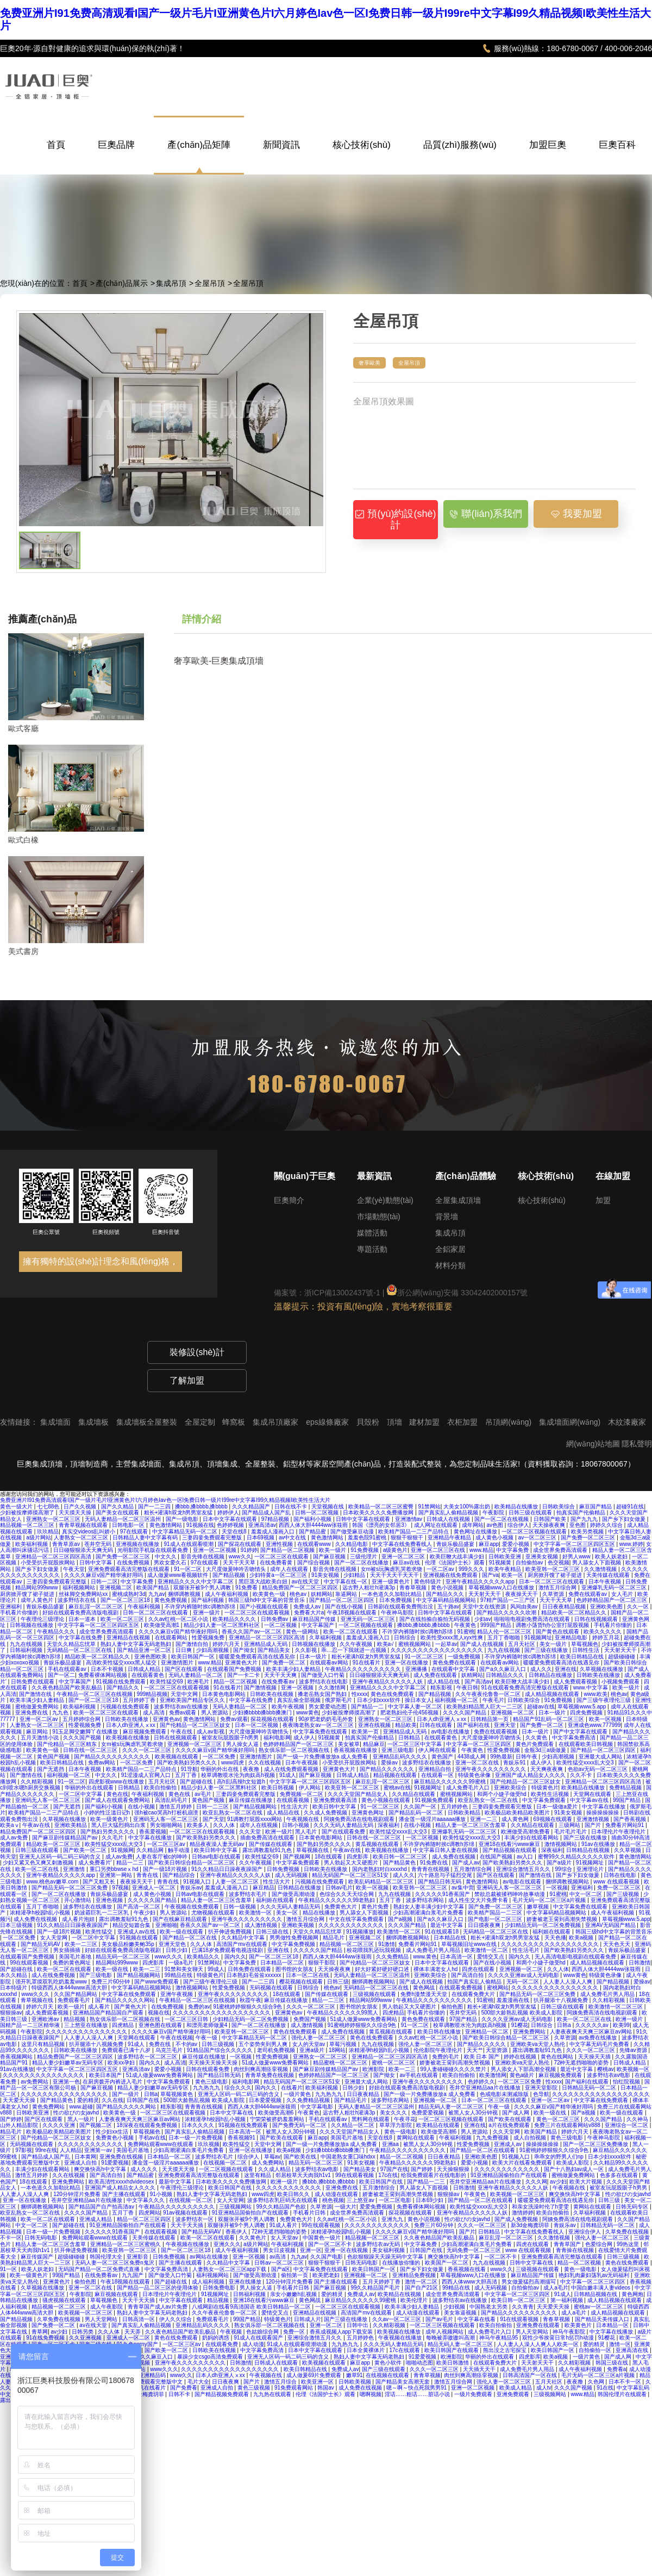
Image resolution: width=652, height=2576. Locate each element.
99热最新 (501, 1757)
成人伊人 (304, 1738)
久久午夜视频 (357, 1644)
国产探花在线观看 (240, 1544)
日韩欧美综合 (559, 1507)
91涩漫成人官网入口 (146, 1775)
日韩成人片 (307, 2319)
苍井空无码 (98, 1544)
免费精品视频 (626, 1788)
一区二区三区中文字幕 (415, 1744)
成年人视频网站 (445, 2332)
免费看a (616, 2369)
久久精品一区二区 (353, 2125)
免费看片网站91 (625, 1825)
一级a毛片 (181, 1963)
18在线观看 (329, 1857)
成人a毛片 (555, 2288)
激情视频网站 (561, 1844)
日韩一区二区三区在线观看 (156, 1613)
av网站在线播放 (209, 2257)
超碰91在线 (630, 1507)
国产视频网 (297, 1857)
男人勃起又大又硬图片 (352, 1863)
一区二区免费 (220, 1757)
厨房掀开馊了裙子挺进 (556, 1575)
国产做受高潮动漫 (294, 1894)
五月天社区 (522, 1644)
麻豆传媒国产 (38, 2257)
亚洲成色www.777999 (594, 1725)
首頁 (56, 156)
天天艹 (475, 2050)
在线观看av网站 (329, 1663)
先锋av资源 (633, 2050)
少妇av (482, 1619)
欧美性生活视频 (550, 1794)
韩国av (326, 2388)
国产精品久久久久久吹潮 (507, 1613)
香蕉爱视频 (152, 1832)
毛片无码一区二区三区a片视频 (549, 1900)
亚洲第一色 (66, 2082)
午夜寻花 (405, 2119)
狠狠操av (11, 2013)
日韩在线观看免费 (208, 2069)
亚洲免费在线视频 (122, 2157)
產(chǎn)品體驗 (465, 1176)
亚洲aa (391, 2144)
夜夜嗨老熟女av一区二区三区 (319, 1725)
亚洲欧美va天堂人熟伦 (538, 2044)
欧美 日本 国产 (482, 2057)
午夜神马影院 (398, 1613)
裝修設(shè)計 (197, 1352)
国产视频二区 (96, 2125)
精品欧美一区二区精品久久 (574, 1613)
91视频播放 (360, 1932)
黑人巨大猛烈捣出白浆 (119, 1825)
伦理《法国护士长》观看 (455, 1562)
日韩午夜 (527, 1757)
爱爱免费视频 (377, 2207)
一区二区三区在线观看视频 (257, 1613)
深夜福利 (389, 1825)
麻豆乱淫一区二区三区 (96, 1607)
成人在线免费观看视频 (292, 1769)
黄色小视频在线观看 (386, 1800)
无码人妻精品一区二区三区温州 (123, 1519)
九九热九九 (207, 2088)
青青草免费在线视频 (270, 2075)
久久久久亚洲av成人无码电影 (524, 1975)
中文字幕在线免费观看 (130, 1994)
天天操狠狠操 (454, 2169)
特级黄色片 (545, 1788)
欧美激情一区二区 (399, 1932)
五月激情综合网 (473, 1869)
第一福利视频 (567, 2300)
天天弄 (133, 2332)
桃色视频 (333, 2200)
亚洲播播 (417, 1669)
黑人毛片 (306, 1832)
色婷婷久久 (481, 2082)
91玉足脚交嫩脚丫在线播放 (86, 1732)
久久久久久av (592, 2025)
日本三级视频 (17, 1925)
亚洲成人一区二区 (154, 1888)
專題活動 (372, 1249)
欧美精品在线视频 (400, 2294)
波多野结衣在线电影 (324, 1682)
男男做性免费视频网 (294, 1938)
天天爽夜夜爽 (547, 1769)
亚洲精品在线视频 (129, 1638)
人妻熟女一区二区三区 (82, 1537)
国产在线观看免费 (344, 1832)
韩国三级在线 (612, 2363)
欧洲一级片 (278, 1832)
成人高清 (154, 1713)
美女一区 (287, 1913)
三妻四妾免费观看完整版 (212, 1537)
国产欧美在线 (301, 2157)
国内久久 (235, 1957)
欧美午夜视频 (289, 1707)
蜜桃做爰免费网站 (37, 1707)
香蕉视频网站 (17, 2057)
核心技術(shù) (362, 156)
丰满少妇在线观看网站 (532, 1838)
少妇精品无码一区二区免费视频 (543, 1925)
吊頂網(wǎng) (509, 1422)
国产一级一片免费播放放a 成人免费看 (323, 1757)
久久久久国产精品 (465, 1713)
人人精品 (71, 2150)
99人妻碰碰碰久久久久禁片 (454, 2069)
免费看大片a (309, 1613)
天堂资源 (497, 2050)
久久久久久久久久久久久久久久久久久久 (550, 1944)
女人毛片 (623, 1594)
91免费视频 (365, 1550)
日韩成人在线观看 (276, 2363)
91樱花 (519, 2025)
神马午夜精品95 (499, 2338)
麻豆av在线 (407, 1562)
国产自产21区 (422, 2288)
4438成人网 (472, 1757)
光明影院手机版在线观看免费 (153, 1550)
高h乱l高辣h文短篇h (242, 1782)
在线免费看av (278, 1682)
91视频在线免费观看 (121, 1682)
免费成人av (307, 1607)
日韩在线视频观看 (596, 1619)
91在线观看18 (442, 1932)
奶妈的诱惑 (216, 2338)
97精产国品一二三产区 (508, 1600)
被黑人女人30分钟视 (473, 2113)
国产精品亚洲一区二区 (145, 1650)
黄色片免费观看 (535, 1744)
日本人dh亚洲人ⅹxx (442, 1719)
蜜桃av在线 (397, 1788)
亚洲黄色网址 (369, 1813)
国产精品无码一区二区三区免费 (70, 1888)
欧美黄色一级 (270, 1594)
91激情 (386, 1944)
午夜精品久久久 (57, 1632)
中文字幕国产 (319, 1625)
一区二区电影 (396, 2200)
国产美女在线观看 (118, 1512)
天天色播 (555, 1938)
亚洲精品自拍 (435, 1769)
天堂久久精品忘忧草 (72, 1644)
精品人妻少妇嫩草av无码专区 (68, 2063)
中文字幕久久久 (146, 2200)
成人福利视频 (209, 2282)
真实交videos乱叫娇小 (89, 1532)
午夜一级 (207, 2038)
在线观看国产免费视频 (235, 1669)
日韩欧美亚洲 (505, 1557)
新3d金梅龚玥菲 (531, 2225)
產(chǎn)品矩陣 (199, 145)
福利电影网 (277, 1738)
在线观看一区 (438, 1775)
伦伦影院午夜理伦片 (438, 2050)
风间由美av (524, 1607)
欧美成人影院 (573, 2163)
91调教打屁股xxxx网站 (255, 1819)
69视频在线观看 (554, 1819)
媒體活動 (372, 1232)
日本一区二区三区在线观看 (552, 1582)
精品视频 (75, 2019)
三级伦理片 (364, 1557)
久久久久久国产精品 (153, 1900)
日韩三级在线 (273, 1932)
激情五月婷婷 (176, 1807)
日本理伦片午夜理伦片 (619, 1832)
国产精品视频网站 (255, 1807)
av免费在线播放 (598, 2038)
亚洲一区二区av (39, 1719)
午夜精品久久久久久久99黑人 (343, 2013)
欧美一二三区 (82, 1944)
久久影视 (306, 1650)
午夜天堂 (74, 1569)
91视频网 (122, 1850)
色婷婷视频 (231, 1525)
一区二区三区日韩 (187, 2019)
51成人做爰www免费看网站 (364, 2019)
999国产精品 (496, 1625)
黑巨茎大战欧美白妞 (264, 1582)
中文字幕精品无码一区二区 (185, 1532)
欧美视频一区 (633, 2069)
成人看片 (99, 2007)
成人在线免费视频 (54, 1975)
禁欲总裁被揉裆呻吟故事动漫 (510, 1894)
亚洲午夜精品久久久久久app (481, 1582)
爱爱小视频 (516, 1544)
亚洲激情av (409, 1519)
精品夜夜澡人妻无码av (218, 1844)
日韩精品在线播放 (551, 1675)
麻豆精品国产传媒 (314, 1619)
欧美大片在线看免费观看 (523, 2163)
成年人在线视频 (259, 1825)
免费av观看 (183, 1713)
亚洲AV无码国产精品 (611, 1925)
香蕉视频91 (242, 2138)
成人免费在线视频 (454, 1857)
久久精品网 (150, 1850)
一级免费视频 (465, 1657)
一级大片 (345, 2207)
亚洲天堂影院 (542, 2088)
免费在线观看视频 (496, 1732)
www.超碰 (81, 2107)
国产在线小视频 (345, 1607)
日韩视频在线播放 (32, 1625)
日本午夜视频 (605, 1582)
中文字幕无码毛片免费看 (600, 2044)
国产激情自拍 (192, 1644)
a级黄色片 (395, 1550)
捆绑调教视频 (185, 1594)
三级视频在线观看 (375, 1994)
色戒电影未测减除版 (505, 2094)
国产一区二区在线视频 (502, 1519)
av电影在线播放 (451, 1732)
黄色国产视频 (54, 1757)
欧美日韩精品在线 (582, 1657)
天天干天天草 (240, 1562)
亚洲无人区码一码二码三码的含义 (60, 1857)
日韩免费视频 (284, 1869)
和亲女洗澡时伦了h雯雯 (541, 2207)
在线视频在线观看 (388, 2375)
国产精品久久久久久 (482, 2044)
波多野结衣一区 (195, 2219)
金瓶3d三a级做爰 (545, 1750)
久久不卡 (581, 1775)
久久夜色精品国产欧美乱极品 (68, 1688)
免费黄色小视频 (115, 2138)
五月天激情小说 (40, 1738)
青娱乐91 (515, 1763)
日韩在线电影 (621, 1875)
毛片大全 (198, 2382)
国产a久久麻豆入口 (503, 1669)
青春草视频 (413, 1587)
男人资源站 (215, 1713)
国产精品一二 (368, 1707)
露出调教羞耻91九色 (267, 1850)
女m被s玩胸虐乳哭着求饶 (392, 1569)
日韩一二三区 (213, 1807)
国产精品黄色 (400, 1863)
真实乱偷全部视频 (299, 1700)
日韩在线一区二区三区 (91, 1750)
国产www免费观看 (157, 1982)
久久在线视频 (265, 1763)
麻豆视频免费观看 (145, 1732)
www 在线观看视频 (617, 1882)
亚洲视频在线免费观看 (451, 1575)
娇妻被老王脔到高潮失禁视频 (562, 1919)
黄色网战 (424, 1988)
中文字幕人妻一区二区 (416, 1707)
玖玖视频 (209, 2144)
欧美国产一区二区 (447, 2263)
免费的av (199, 2007)
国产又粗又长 (100, 1882)
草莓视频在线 (313, 1850)
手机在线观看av (67, 1669)
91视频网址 (538, 1638)
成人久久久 (144, 2169)
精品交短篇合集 (132, 1925)
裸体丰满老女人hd (436, 1969)
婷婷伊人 (228, 1512)
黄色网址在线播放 (476, 1532)
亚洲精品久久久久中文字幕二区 (196, 1582)
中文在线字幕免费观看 (357, 1919)
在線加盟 (612, 1176)
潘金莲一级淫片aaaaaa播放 (433, 1819)
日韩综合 (405, 1638)
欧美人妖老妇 (612, 1557)
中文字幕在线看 (477, 2319)
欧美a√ (386, 1644)
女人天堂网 (54, 1938)
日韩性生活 (586, 1650)
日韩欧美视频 (355, 2382)
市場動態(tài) (378, 1216)
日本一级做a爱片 (557, 1807)
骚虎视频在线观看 (64, 2300)
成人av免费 (14, 1838)
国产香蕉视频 (630, 1819)
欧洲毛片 (199, 1682)
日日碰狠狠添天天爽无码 (84, 1550)
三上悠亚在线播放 (86, 2025)
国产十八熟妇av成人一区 (574, 2169)
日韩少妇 (177, 1950)
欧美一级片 (333, 1550)
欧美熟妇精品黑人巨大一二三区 (485, 1707)
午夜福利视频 (145, 1607)
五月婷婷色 (455, 1807)
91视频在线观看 (140, 1938)
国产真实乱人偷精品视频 (449, 1512)
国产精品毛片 (351, 2100)
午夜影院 (494, 1512)
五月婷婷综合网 (82, 1719)
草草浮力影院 (396, 2125)
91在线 (605, 2388)
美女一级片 (554, 1644)
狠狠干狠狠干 (408, 1537)
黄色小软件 (388, 2363)
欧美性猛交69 (167, 1682)
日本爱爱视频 (266, 2100)
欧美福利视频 (32, 1544)
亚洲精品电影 (572, 1638)
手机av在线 (152, 2138)
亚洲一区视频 (298, 1688)
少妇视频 (455, 2307)
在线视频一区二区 (225, 2163)
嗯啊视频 (370, 2394)
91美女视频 (326, 1575)
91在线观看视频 (520, 2319)
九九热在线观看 (273, 2394)
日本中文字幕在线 (232, 2113)
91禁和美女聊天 (185, 1969)
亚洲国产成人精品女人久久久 (531, 1775)
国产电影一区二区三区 (496, 1919)
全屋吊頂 (210, 283)
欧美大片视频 (586, 2182)
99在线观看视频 (30, 1963)
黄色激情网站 (166, 1525)
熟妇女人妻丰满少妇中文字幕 (429, 1907)
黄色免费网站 (49, 2107)
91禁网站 (429, 1507)
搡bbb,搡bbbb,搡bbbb (202, 1507)
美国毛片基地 (76, 1957)
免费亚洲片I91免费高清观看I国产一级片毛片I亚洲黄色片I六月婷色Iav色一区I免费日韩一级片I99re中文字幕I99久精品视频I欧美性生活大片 (165, 1500)
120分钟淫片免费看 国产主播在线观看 (100, 2194)
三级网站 (570, 1825)
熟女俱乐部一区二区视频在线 (295, 1750)
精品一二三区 (329, 2000)
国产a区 (281, 2269)
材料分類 (450, 1265)
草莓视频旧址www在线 (469, 1944)
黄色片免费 (375, 1907)
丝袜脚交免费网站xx (84, 1594)
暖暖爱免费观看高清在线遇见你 (258, 1657)
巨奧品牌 (116, 156)
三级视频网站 (236, 2207)
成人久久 (541, 1669)
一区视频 (557, 1888)
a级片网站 (38, 1537)
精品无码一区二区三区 (124, 1957)
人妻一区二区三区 (237, 1882)
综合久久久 (238, 2088)
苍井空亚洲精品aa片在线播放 (485, 2088)
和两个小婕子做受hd (502, 1794)
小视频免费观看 (621, 1682)
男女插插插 (67, 1950)
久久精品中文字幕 (243, 1938)
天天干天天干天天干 (395, 1575)
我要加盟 (576, 513)
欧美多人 (198, 1825)
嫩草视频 (538, 1907)
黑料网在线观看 (371, 2119)
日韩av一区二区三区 (279, 2263)
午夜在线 (182, 1732)
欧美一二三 (147, 1969)
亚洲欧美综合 (511, 1788)
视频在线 (159, 2013)
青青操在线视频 (575, 2250)
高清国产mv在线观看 (242, 1944)
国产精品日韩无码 (440, 1882)
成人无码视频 (292, 1875)
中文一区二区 (586, 1894)
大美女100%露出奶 (467, 1507)
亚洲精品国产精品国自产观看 (109, 2013)
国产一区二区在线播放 (362, 1562)
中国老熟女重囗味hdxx (349, 2157)
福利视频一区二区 (457, 1700)
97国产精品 (464, 2019)
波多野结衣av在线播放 (182, 1707)
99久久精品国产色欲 (281, 2207)
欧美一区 (513, 1575)
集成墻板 (94, 1422)
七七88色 (49, 1507)
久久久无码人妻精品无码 (344, 1825)
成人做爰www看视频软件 (178, 1575)
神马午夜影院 (570, 2332)
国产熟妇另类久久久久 (108, 1832)
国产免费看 (183, 2388)
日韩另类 (83, 2332)
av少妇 (558, 2182)
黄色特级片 (428, 1582)
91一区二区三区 (425, 1657)
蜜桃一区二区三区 (394, 2063)
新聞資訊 (281, 156)
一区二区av (441, 1569)
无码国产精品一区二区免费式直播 (99, 2269)
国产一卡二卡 (244, 1675)
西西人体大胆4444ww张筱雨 (314, 1525)
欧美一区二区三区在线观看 (106, 1713)
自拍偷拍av (530, 1562)
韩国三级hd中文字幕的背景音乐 (267, 1600)
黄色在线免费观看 (393, 1694)
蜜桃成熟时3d (128, 1594)
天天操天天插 (595, 2057)
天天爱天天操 (20, 2100)
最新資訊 (374, 1176)
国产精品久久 (123, 1688)
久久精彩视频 (38, 1782)
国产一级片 (126, 2094)
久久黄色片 (253, 2238)
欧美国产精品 (153, 1587)
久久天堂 (250, 1832)
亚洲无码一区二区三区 (369, 1619)
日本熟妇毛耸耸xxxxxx (255, 1975)
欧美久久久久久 (603, 1632)
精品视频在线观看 (395, 1775)
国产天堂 (213, 1819)
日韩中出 (358, 2325)
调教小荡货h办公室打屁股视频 (553, 1625)
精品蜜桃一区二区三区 (341, 2063)
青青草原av (66, 1544)
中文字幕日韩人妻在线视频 (446, 1850)
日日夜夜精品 (364, 2094)
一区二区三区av (166, 1844)
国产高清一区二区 (139, 1907)
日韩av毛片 (339, 1888)
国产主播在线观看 (181, 2263)
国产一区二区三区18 (126, 1600)
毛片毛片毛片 (571, 1832)
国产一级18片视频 (166, 1869)
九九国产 (133, 2275)
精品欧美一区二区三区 (54, 1844)
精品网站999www (37, 1587)
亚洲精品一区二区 (487, 2032)
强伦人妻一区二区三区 (319, 2038)
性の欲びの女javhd (77, 2113)
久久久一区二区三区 (147, 1750)
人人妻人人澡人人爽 (568, 1982)
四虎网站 (149, 2213)
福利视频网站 (79, 1587)
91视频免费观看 (435, 1800)
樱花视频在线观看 (301, 1982)
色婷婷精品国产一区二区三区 (612, 1600)
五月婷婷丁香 (140, 1700)
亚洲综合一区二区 (627, 2125)
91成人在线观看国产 (259, 2338)
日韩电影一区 (129, 1525)
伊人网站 (310, 1788)
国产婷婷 (11, 2119)
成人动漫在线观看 (337, 2194)
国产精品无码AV (41, 1944)
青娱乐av (191, 1888)
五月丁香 (186, 1775)
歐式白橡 (23, 839)
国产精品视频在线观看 (510, 1850)
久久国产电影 (327, 2257)
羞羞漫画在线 (514, 2000)
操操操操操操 (603, 1813)
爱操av (390, 1763)
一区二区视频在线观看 (366, 1625)
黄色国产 (443, 1757)
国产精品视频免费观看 (222, 2394)
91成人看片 (284, 2225)
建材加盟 (425, 1422)
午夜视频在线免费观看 (193, 1907)
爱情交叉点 (491, 1957)
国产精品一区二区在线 (190, 1938)
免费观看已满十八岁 (127, 2050)
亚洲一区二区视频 (215, 1550)
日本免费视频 (396, 1600)
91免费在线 (434, 1863)
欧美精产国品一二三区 (496, 1913)
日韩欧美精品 (465, 1813)
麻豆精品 (263, 1888)
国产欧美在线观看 (510, 2119)
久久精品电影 (352, 1544)
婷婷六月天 (226, 1644)
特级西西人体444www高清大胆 (70, 1988)
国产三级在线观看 (384, 2369)
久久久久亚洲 (59, 2125)
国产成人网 (516, 2113)
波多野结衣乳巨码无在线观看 (283, 2200)
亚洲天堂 (505, 1725)
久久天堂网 (507, 2132)
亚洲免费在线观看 (538, 2325)
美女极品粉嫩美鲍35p (128, 1944)
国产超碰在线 (197, 1782)
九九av (156, 1594)
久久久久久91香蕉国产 (443, 1894)
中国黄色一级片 (322, 2238)
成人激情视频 (261, 1925)
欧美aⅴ (10, 1825)
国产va (490, 1575)
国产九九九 (584, 1519)
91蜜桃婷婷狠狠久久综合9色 (248, 2007)
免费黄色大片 (341, 1907)
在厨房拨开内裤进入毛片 (113, 2082)
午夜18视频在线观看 (352, 1613)
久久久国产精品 (408, 1925)
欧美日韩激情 (453, 2363)
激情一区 (620, 2344)
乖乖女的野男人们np (559, 2157)
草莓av (272, 2157)
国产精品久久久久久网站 (125, 2000)
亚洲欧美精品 (71, 1825)
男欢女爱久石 (171, 1562)
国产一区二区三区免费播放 (596, 2144)
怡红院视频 (627, 2082)
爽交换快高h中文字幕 (100, 2169)
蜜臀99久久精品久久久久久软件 (577, 1857)
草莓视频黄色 (177, 2094)
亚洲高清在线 (633, 2350)
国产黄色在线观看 (558, 1632)
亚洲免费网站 (530, 2032)
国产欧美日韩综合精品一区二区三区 (192, 1863)
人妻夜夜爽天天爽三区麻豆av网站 (591, 2032)
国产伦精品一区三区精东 (67, 1744)
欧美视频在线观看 (177, 1757)
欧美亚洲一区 (318, 2382)
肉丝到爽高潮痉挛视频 (262, 2069)
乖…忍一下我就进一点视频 (354, 1650)
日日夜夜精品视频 (564, 1607)
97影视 (23, 2150)
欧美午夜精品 (505, 1569)
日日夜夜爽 (226, 2382)
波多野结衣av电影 (609, 2075)
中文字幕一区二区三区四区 (479, 1744)
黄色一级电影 (401, 2132)
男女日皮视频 (280, 2250)
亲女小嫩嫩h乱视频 (294, 2294)
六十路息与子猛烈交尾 (446, 1875)
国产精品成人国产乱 (267, 1512)
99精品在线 (179, 1975)
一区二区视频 (281, 1625)
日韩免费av (275, 1619)
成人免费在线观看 (436, 1675)
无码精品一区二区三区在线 (80, 1650)
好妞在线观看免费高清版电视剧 (81, 1613)
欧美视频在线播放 (128, 1738)
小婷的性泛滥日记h (107, 1813)
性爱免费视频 (504, 1750)
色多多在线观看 (620, 2175)
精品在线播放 (320, 1913)
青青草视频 (427, 2375)
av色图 (495, 1525)
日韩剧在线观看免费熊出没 (401, 1607)
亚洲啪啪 (166, 1925)
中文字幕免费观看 (544, 1800)
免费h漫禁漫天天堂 (424, 1994)
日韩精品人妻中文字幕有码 (145, 1537)
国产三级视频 (623, 1894)
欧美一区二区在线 (37, 1869)
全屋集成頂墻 (458, 1200)
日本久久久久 (198, 2125)
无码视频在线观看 (271, 1988)
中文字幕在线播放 (604, 1807)
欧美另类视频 (588, 1532)
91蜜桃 (465, 1632)
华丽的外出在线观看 (90, 1788)
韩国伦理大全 (107, 2257)
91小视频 (162, 2194)
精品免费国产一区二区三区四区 (301, 1587)
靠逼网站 (347, 1594)
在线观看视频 (294, 1800)
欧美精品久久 (204, 1957)
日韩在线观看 (436, 1725)
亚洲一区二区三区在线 (439, 1550)
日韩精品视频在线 (596, 2294)
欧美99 (621, 2025)
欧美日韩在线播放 (439, 2032)
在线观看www (314, 1544)
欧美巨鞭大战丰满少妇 (458, 1557)
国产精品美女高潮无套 (403, 2382)
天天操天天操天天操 (214, 2063)
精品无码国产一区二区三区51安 (351, 1875)
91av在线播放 (598, 1844)
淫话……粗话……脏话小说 (418, 2394)
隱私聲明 (637, 1443)
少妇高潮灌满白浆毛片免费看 (429, 1913)
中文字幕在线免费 (81, 1638)
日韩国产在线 (144, 2100)
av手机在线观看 (419, 2075)
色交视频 (558, 1562)
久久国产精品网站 (76, 1994)
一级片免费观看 (474, 2394)
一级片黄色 (298, 2094)
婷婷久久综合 (607, 1525)
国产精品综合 (179, 1875)
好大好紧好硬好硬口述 (383, 1969)
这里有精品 (258, 2175)
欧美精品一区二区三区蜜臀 (381, 1507)
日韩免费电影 (220, 2288)
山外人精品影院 (20, 2125)
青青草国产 (568, 2244)
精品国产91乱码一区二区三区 (549, 1719)
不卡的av (187, 2044)
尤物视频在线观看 (213, 1913)
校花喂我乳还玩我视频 (375, 1950)
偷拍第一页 (295, 2275)
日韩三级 (338, 1982)
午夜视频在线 (303, 1819)
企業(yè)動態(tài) (385, 1200)
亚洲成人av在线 (137, 1932)
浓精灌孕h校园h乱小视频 (41, 1913)
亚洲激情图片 (178, 1663)
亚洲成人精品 (96, 2219)
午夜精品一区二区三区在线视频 (95, 1694)
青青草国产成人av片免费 (158, 2307)
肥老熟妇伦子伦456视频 (410, 1713)
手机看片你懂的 (20, 1613)
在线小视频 (142, 1807)
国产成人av (466, 1863)
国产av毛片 (439, 2319)
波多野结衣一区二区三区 (148, 2057)
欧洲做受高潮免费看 (526, 1832)
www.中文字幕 (591, 1688)
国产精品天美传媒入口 (603, 2319)
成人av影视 (211, 1732)
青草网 (40, 2332)
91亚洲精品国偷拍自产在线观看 (510, 2175)
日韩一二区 (104, 1582)
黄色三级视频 (254, 2388)
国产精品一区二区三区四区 (342, 1600)
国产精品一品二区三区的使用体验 (158, 2288)
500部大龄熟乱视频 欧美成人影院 (522, 2013)
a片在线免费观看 (509, 2125)
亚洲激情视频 (593, 1819)
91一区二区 (188, 1569)
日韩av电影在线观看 (217, 1857)
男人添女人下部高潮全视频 (524, 2069)
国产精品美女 (275, 1650)
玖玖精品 (48, 1532)
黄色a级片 (523, 2075)
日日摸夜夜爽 (485, 1925)
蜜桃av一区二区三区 (599, 2307)
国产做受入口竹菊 (323, 1675)
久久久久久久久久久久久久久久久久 (555, 1988)
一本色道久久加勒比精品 (392, 1594)
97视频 (120, 1888)
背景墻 (446, 1216)
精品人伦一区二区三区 (505, 1632)
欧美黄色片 (579, 2325)
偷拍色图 (453, 2007)
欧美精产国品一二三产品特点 (414, 1532)
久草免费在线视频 (627, 2232)
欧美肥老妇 (326, 2275)
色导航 (541, 2094)
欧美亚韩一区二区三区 (553, 1569)
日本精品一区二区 (282, 1963)
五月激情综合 (379, 2188)
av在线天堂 (306, 1582)
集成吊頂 (171, 283)
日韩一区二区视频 (317, 1512)
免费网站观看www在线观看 (161, 2144)
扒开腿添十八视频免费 (562, 2000)
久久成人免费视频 (326, 1813)
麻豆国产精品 (596, 1507)
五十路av (448, 1607)
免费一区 (294, 2332)
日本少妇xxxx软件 (379, 1700)
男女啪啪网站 (167, 1825)
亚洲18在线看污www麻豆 (510, 1844)
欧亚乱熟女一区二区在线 (488, 1800)
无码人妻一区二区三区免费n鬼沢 (115, 2263)
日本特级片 (14, 1988)
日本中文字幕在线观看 (231, 1519)
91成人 (287, 1775)
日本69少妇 (430, 2200)
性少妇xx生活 (113, 2132)
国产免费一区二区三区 (589, 1537)
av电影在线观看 (522, 1882)
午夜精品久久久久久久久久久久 (364, 1669)
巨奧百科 (617, 156)
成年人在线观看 (290, 1569)
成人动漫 (253, 2344)
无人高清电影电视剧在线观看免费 (576, 1957)
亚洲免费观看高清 (336, 1800)
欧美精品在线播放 (517, 1507)
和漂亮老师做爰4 (207, 2025)
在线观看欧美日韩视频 (587, 1744)
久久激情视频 (601, 1569)
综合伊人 (518, 1525)
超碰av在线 (541, 1707)
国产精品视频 (229, 1575)
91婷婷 (249, 1550)
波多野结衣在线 (77, 1600)
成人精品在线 (444, 1682)
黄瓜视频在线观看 (377, 1844)
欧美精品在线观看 (438, 2125)
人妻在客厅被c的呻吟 (162, 1857)
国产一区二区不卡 (330, 2244)
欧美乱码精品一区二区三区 (381, 1882)
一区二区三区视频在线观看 (534, 1532)
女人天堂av (285, 2238)
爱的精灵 (88, 2100)
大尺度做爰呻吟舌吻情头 (236, 1569)
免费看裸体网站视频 (103, 1675)
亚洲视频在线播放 (138, 1544)
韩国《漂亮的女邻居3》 (381, 1525)
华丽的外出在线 (220, 1769)
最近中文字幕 (447, 1925)
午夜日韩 (467, 1688)
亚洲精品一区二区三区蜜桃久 (126, 2244)
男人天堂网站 (102, 2319)
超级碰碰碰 (622, 1657)
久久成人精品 (275, 2169)
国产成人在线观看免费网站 (118, 1800)
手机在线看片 (150, 2388)
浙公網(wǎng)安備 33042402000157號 (457, 1292)
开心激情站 (78, 1900)
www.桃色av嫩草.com (53, 1882)
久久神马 (638, 2119)
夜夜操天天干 (522, 1594)
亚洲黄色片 (57, 2282)
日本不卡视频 (108, 1669)
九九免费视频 (493, 2138)
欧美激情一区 (256, 1913)
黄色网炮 (632, 2294)
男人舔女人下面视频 (597, 1562)
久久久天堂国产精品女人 (358, 1794)
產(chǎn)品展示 (122, 283)
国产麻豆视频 (330, 1557)
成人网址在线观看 (436, 1525)
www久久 (240, 1557)
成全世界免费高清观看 (561, 1550)
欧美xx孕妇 (122, 2063)
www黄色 (307, 1713)
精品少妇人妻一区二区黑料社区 (222, 1625)
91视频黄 (501, 1562)
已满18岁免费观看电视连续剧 (228, 1950)
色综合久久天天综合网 (347, 1894)
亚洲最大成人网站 (601, 1757)
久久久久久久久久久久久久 (351, 1925)
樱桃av (605, 2069)
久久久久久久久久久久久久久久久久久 (438, 1650)
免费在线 (160, 2044)
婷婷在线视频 (521, 2057)
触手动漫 (179, 1850)
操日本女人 (418, 1700)
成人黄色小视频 (495, 1537)
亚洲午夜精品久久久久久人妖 (388, 1682)
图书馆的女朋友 (295, 1969)
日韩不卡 (180, 2394)
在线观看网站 (172, 1638)
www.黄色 (425, 1957)
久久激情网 (332, 1688)
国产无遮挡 (51, 1769)
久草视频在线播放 (602, 1669)
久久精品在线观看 (414, 1794)
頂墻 (395, 1422)
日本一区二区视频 (257, 1725)
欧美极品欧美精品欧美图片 (518, 1813)
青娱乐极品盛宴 (456, 1544)
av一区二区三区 (538, 1537)
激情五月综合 (281, 2382)
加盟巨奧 (547, 156)
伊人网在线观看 (438, 1750)
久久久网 (536, 2182)
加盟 (603, 1200)
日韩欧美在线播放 (599, 1675)
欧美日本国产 (106, 2075)
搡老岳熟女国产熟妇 (323, 1694)
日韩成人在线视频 (449, 1519)
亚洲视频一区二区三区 (195, 1744)
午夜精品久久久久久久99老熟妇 (337, 1900)
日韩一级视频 (240, 1907)
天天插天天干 (480, 2369)
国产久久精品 (118, 1507)
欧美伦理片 (414, 2300)
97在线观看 (134, 1532)
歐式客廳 (23, 728)
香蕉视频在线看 (467, 2269)
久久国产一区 (421, 1807)
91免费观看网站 (294, 2388)
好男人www (577, 1557)
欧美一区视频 (606, 1719)
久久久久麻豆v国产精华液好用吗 (104, 1575)
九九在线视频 (27, 1644)
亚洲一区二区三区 (404, 1557)
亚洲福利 (11, 1607)
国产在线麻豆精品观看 (181, 1919)
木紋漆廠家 (627, 1422)
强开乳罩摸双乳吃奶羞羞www (51, 1982)
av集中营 (463, 1888)
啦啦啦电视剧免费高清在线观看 (533, 1619)
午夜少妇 (145, 1913)
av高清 (278, 2257)
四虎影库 (358, 1857)
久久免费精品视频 (308, 2100)
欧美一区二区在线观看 (351, 1632)
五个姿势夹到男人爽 (264, 2044)
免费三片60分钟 (111, 1982)
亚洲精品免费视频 (414, 2275)
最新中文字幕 (176, 2182)
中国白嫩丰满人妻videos (601, 2288)
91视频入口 (197, 1882)
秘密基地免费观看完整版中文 (148, 2382)
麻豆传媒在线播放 (251, 1800)
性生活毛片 (526, 1950)
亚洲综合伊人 (585, 2232)
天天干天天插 (188, 2225)
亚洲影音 (138, 2257)
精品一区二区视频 (236, 1682)
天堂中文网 (185, 1694)
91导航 (189, 1769)
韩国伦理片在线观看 (623, 2394)
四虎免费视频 (587, 1713)
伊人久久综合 (176, 2319)
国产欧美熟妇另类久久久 (187, 1763)
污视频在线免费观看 (126, 1707)
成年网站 (473, 1525)
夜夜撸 (252, 1769)
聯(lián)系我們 (485, 513)
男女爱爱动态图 (328, 1707)
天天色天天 (617, 1944)
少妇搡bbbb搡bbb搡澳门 (263, 1713)
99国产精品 (627, 1800)
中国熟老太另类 (489, 2307)
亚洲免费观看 (514, 2394)
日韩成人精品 (145, 1669)
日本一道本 (82, 1619)
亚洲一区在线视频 (346, 2250)
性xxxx (360, 1694)
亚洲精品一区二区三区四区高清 (54, 1557)
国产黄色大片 (131, 2007)
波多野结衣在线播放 (427, 1763)
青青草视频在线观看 (84, 1525)
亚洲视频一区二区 (513, 1713)
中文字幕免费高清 (574, 1738)
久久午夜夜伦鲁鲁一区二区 (488, 1694)
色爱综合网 (599, 2244)
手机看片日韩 (310, 2213)
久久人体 (224, 1825)
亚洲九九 (393, 2219)
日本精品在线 (451, 1938)
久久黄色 (537, 1738)
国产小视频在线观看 (265, 1607)
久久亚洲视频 (86, 2338)
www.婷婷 (631, 1544)
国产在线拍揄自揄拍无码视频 (435, 1619)
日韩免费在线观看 (33, 1682)
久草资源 (554, 1594)
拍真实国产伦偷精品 (581, 1512)
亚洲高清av (262, 1525)
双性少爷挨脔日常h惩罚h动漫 (558, 2338)
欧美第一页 (366, 1732)
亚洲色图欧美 (151, 1657)
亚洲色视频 (110, 1900)
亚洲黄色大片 (242, 1663)
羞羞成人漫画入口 (273, 1532)
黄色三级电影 (212, 2082)
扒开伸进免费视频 (230, 1932)
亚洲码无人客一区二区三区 (48, 1800)
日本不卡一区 (626, 2382)
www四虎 (233, 1763)
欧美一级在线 (113, 1969)
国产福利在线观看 (587, 2082)
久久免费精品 (393, 1957)
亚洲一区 (311, 2250)
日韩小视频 (296, 1825)
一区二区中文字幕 (81, 1794)
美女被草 (349, 1744)
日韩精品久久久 (505, 1675)
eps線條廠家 (328, 1422)
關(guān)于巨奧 (304, 1176)
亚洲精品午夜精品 (450, 1537)
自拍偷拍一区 (596, 2350)
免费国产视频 (310, 2019)
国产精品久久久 (446, 1594)
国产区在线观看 (184, 1669)
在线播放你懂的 (402, 2263)
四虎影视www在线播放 (117, 1782)
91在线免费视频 (46, 2338)
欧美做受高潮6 (276, 2113)
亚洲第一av (98, 2150)
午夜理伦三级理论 (43, 1619)
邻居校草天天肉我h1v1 (303, 2175)
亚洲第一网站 (116, 1875)
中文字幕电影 (317, 2107)
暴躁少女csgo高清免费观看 (210, 2357)
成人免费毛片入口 (468, 1788)
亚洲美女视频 (542, 1557)
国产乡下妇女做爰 (624, 1519)
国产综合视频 (314, 1562)
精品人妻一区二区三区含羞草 (471, 1825)
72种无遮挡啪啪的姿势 (582, 2063)
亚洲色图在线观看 (161, 2025)
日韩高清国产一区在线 (531, 2375)
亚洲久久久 (227, 2244)
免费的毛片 (446, 2057)
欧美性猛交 (99, 1932)
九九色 (61, 1713)
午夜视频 (231, 2332)
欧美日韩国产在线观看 (452, 2350)
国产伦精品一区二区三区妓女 (196, 1725)
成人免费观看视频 (576, 1682)
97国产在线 (394, 2169)
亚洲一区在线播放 (407, 1663)
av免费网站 (35, 2082)
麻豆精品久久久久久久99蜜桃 (450, 1782)
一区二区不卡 (501, 2257)
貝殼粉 (368, 1422)
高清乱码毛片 (172, 1800)
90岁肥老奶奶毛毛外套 (326, 1719)
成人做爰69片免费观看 (314, 2375)
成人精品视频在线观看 (553, 1694)
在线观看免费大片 (474, 1994)
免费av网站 (102, 1763)
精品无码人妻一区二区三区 (451, 2107)
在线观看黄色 (148, 1675)
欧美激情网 (492, 2075)
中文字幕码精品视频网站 (447, 1600)
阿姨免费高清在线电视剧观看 (360, 1819)
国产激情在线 (36, 1694)
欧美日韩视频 (278, 1788)
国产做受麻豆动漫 (352, 1532)
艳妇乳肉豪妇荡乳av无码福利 (595, 2275)
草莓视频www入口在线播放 (502, 1587)
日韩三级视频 (219, 2044)
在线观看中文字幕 (454, 1669)
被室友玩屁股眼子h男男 (231, 1738)
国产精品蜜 (313, 1532)
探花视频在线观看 (273, 1719)
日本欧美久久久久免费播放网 (379, 1512)
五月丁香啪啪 (504, 1638)
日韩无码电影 (41, 2238)
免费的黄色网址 (72, 1963)
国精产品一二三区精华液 (30, 2025)
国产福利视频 (208, 1600)
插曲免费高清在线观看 (268, 1838)
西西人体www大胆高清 (470, 2282)
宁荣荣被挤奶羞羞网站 (278, 2119)
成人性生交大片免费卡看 (479, 1900)
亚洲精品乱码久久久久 (401, 1757)
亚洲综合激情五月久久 (524, 1869)
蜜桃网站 (498, 1988)
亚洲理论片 (590, 1869)
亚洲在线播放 (246, 2282)
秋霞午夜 (250, 2000)
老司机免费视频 (277, 2050)
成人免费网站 (269, 2163)
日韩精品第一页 (490, 1719)
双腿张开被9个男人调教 (202, 1587)
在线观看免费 (222, 2344)
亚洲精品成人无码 (266, 1644)
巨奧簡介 (289, 1200)
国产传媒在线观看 (271, 1844)
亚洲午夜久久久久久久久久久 (491, 1769)
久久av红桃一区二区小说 (179, 1619)
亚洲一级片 (207, 1613)
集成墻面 (56, 1422)
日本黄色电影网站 (224, 1694)
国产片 (594, 1825)
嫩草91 (354, 2375)
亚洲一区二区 (327, 2325)
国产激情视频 (261, 1688)
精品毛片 (334, 1938)
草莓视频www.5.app (582, 1707)
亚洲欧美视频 (298, 1925)
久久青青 (523, 2307)
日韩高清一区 (139, 2319)
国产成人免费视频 (517, 2219)
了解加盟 (187, 1380)
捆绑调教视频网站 (568, 1882)
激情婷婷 (523, 2213)
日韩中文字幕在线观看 (364, 1519)
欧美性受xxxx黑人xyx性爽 (453, 1638)
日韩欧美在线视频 (272, 1694)
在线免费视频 (134, 1562)
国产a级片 (560, 1863)
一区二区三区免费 (520, 2082)
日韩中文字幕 (96, 1562)
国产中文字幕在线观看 (581, 1732)
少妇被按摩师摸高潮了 (28, 1512)
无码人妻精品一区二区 (196, 1675)
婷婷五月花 (606, 1638)
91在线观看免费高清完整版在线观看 (525, 1688)
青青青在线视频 (431, 1869)
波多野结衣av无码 (378, 2244)
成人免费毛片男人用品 (434, 1950)
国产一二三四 (155, 1507)
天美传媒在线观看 (608, 1575)
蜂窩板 (234, 1422)
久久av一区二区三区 (397, 2319)
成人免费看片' (96, 1863)
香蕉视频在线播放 (356, 1750)
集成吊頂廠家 (276, 1422)
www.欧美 (596, 1694)
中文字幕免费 (513, 1550)
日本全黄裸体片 (366, 2350)
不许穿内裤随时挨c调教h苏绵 (201, 1607)
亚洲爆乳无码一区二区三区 (614, 1587)
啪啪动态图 (419, 2363)
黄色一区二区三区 (558, 2119)
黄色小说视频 (448, 1587)
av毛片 (203, 1794)
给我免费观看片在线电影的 (434, 2175)
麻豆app (489, 1544)
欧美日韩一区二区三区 (401, 1857)
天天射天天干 (485, 1594)
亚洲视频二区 (116, 1587)
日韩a (564, 2025)
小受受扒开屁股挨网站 (49, 1562)
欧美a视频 (582, 1938)
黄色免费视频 (171, 1600)
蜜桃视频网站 (415, 1644)
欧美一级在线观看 (182, 1932)
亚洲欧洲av (46, 2019)
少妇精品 (355, 1575)
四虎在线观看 (479, 1969)
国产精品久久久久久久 (388, 1769)
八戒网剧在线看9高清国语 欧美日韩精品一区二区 (252, 2307)
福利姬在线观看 (276, 1900)
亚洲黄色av (166, 1719)
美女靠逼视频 (461, 2313)
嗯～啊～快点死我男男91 (417, 2388)
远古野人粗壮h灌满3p (369, 1587)
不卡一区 (11, 2238)
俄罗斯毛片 (339, 1700)
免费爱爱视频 (428, 2113)
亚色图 (578, 1525)
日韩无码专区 (633, 2207)
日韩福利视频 (27, 1650)
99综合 (564, 1869)
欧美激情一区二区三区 (616, 2007)
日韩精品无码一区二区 (590, 2088)
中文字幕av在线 (590, 1800)
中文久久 (166, 1557)
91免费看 (247, 1587)
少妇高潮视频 (213, 1650)
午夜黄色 (466, 1625)
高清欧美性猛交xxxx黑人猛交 (122, 1663)
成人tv (543, 2388)
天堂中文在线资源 (484, 1607)
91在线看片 (367, 1663)
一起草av (446, 1644)
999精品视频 (152, 1694)
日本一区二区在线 (308, 1975)
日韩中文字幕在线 (532, 2263)
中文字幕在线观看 (181, 2300)
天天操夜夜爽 (549, 1525)
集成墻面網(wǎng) (571, 1422)
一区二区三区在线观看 (282, 1557)
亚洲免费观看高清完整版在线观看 (129, 1569)
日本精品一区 (613, 2325)
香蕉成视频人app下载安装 (342, 2332)
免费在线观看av (588, 1594)
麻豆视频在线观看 (117, 2294)
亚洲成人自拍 (81, 2163)
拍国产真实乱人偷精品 (475, 1982)
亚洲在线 (565, 1669)
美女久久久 (394, 2113)
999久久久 (472, 1569)
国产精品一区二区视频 (288, 1550)
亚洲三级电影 (398, 1750)
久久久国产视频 (83, 1738)
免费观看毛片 (75, 2000)
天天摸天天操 (76, 1512)
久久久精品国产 (252, 1507)
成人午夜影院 (107, 2307)
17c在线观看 (406, 2350)
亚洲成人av (508, 2144)
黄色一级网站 (303, 1632)
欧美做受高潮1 (162, 1625)
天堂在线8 (235, 1532)
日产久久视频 (81, 1507)
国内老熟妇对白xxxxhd (380, 1869)
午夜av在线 (36, 1825)
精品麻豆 (374, 1744)
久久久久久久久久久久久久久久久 (87, 2032)
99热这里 (629, 2244)
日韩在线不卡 (291, 1507)
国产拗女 (244, 1650)
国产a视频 (401, 1919)
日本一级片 (313, 1657)
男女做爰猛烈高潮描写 (529, 2282)
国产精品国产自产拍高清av (101, 2207)
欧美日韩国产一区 (193, 1657)
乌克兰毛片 (169, 2050)
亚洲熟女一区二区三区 (54, 1519)
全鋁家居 (450, 1249)
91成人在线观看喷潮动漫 (298, 2344)
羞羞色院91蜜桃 (368, 1537)
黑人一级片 (81, 2119)
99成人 (216, 1969)
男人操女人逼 (243, 1744)
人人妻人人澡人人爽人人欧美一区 (538, 2344)
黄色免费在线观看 (455, 1663)
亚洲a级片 (312, 2050)
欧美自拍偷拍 (161, 1788)
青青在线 (148, 1875)
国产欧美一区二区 (85, 1850)
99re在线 (46, 2150)
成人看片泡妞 (79, 1919)
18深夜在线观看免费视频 (148, 2125)
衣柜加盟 (463, 1422)
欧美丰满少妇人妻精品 (294, 1669)
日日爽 (184, 1650)
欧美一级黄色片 (110, 1819)
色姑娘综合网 (263, 2332)
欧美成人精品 (516, 2388)
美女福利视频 (389, 2250)
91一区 (9, 2269)
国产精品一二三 (427, 2182)
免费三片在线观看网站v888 (567, 2125)
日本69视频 (261, 1537)
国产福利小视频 (313, 1519)
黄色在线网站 (558, 2057)
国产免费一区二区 (284, 1663)
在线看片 (292, 2088)
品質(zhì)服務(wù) (460, 156)
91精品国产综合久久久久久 (220, 2050)
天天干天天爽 (281, 1675)
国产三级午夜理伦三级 (604, 1700)
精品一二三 (130, 1863)
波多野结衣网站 (426, 1900)
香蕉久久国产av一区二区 (252, 1632)
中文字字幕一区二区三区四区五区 (575, 1544)
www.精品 (481, 1550)
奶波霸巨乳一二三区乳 (102, 1913)
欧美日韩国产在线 (381, 2182)
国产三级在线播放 (546, 1650)
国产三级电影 (96, 1975)
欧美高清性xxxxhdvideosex (122, 2182)
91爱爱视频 (115, 2163)
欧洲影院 (374, 2069)
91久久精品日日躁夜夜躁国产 (227, 1869)
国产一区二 (61, 1675)
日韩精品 (410, 1738)
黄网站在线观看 (416, 2138)
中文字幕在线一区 (346, 1582)
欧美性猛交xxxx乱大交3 (585, 1763)
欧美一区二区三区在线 (585, 2019)
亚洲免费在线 (32, 1713)
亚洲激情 (74, 1869)
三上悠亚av (361, 2200)
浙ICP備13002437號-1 (342, 1292)
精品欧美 (406, 1725)
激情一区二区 (422, 2282)
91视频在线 (200, 1525)
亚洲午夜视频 (177, 1994)
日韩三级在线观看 (531, 1512)
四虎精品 (393, 2013)
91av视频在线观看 (186, 2213)
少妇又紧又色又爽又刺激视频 (39, 1863)
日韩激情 (639, 1963)
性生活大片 (295, 1807)
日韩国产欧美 (551, 1519)
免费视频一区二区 (302, 1794)
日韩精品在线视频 (588, 1850)
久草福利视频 (326, 1638)
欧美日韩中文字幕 (335, 1807)
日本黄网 (85, 2157)
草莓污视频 (343, 2044)
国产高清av (478, 1682)
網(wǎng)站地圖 (593, 1443)
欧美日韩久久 (294, 2194)
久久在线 (112, 2100)
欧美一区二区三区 (123, 1619)
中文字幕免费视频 (294, 1944)
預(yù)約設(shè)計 (395, 519)
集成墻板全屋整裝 (147, 1422)
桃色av (299, 1594)
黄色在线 (117, 1794)
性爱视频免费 (209, 1638)
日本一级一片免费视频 (196, 2138)
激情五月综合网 (558, 1587)
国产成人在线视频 (482, 1644)
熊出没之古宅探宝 (505, 2350)
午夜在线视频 (176, 2038)
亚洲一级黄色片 (391, 1582)
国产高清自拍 (468, 1975)
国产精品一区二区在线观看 (483, 2150)
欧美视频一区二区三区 (518, 2194)
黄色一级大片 (17, 1507)
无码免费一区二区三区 (475, 2250)
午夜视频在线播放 (188, 2244)
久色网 (597, 2382)
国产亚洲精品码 (147, 2375)
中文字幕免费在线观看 (321, 1732)
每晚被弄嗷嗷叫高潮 (451, 2338)
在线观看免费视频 (461, 1988)
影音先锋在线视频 (203, 1557)
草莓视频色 (584, 1644)
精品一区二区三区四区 (145, 2219)
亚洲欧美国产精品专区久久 (193, 1700)
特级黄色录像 (475, 1775)
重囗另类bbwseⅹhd (115, 1869)
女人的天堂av (309, 2044)
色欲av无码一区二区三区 (598, 1769)
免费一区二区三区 (619, 1888)
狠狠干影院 (322, 1963)
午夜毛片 (493, 1700)
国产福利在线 (474, 1725)
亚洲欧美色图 (607, 1607)
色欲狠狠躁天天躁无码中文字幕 (386, 2257)
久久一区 (638, 1607)
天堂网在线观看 (593, 1794)
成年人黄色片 (38, 1600)
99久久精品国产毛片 (376, 2288)
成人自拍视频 (530, 2138)
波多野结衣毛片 (248, 1894)
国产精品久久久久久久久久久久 (113, 1757)
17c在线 (388, 2175)
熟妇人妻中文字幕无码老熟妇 (137, 1644)
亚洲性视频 (280, 1544)
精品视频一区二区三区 (28, 1525)
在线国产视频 (497, 1857)
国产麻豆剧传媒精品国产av (65, 1838)
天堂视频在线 (328, 1507)
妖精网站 (322, 1594)
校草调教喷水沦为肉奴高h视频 (238, 1775)
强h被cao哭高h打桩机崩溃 (166, 1813)
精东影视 (442, 1688)
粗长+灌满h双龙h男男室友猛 (179, 1512)
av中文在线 (293, 1537)
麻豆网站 (37, 1732)
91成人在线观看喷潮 (189, 1544)
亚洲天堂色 (173, 1944)
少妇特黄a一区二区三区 (278, 1575)
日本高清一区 (457, 1957)
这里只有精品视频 (43, 2044)
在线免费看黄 (277, 1562)
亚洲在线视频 (375, 1725)
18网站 (337, 2050)
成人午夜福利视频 (227, 1594)
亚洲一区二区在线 (477, 1763)
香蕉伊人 (237, 2232)
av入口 (526, 1857)
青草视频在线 (38, 2000)
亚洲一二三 (484, 1819)
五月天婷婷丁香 (382, 2282)
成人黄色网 (515, 1819)
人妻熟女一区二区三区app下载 (230, 2269)
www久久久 (169, 1957)
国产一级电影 (183, 1519)
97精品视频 (276, 1519)
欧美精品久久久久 (235, 1619)
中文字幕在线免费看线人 (403, 1544)
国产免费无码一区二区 (300, 2125)
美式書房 (23, 951)
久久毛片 (113, 1838)
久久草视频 (628, 1850)
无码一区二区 (523, 1982)
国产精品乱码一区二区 (416, 1813)
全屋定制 (201, 1422)
